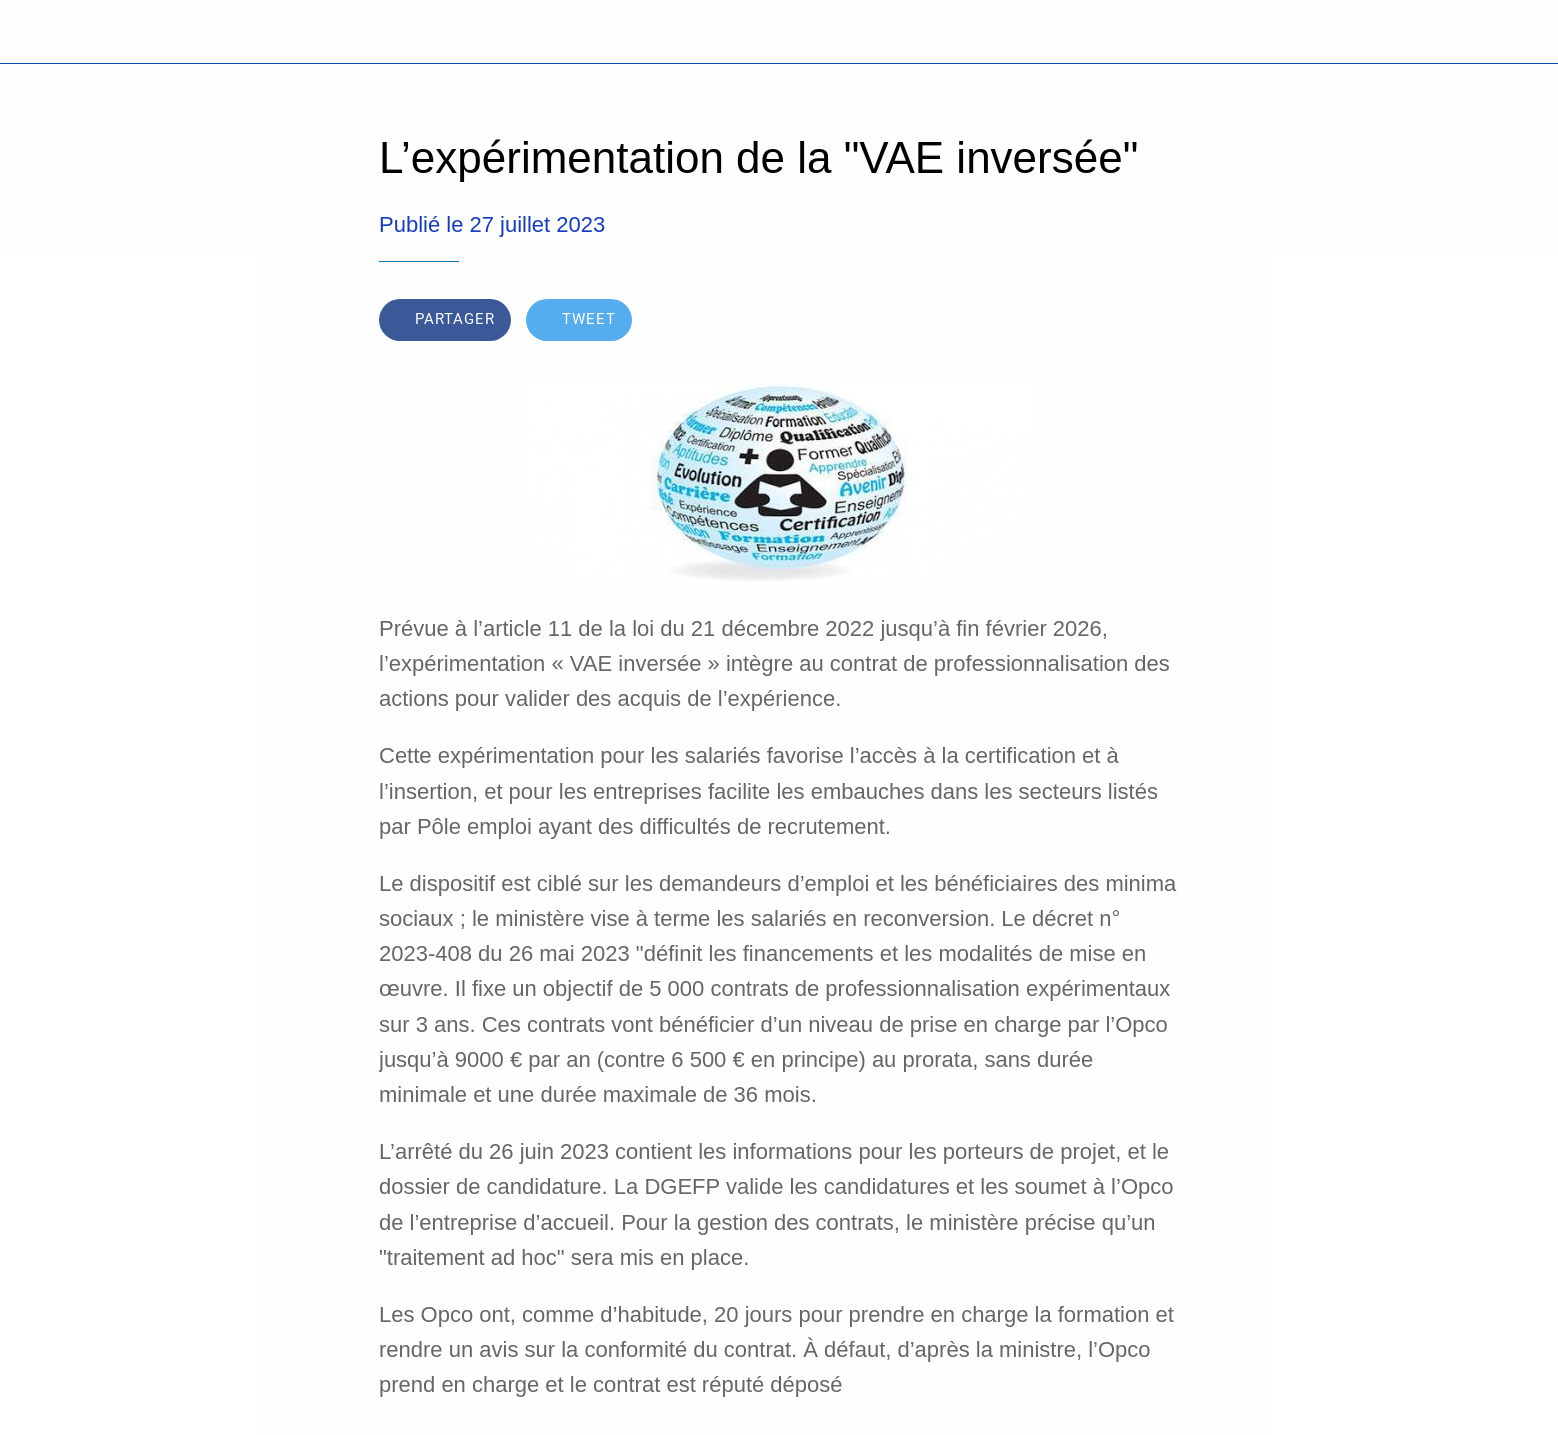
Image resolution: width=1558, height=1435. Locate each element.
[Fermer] (40, 32)
